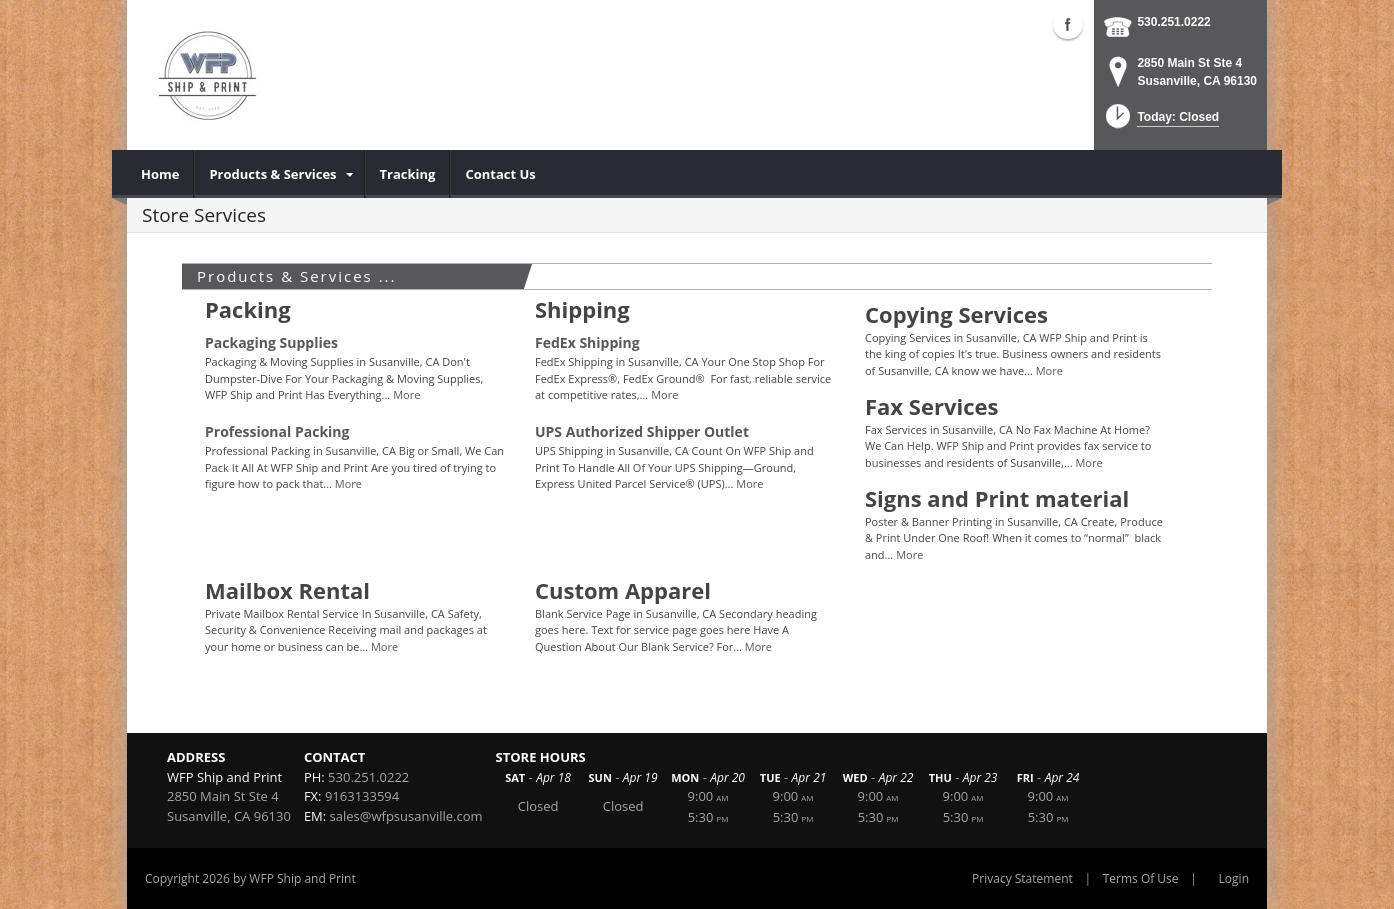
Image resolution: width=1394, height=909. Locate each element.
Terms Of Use (1141, 878)
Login (1234, 878)
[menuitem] (160, 174)
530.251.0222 (1173, 22)
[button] (1160, 122)
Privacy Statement (1022, 878)
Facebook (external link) (1068, 24)
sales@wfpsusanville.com (406, 816)
